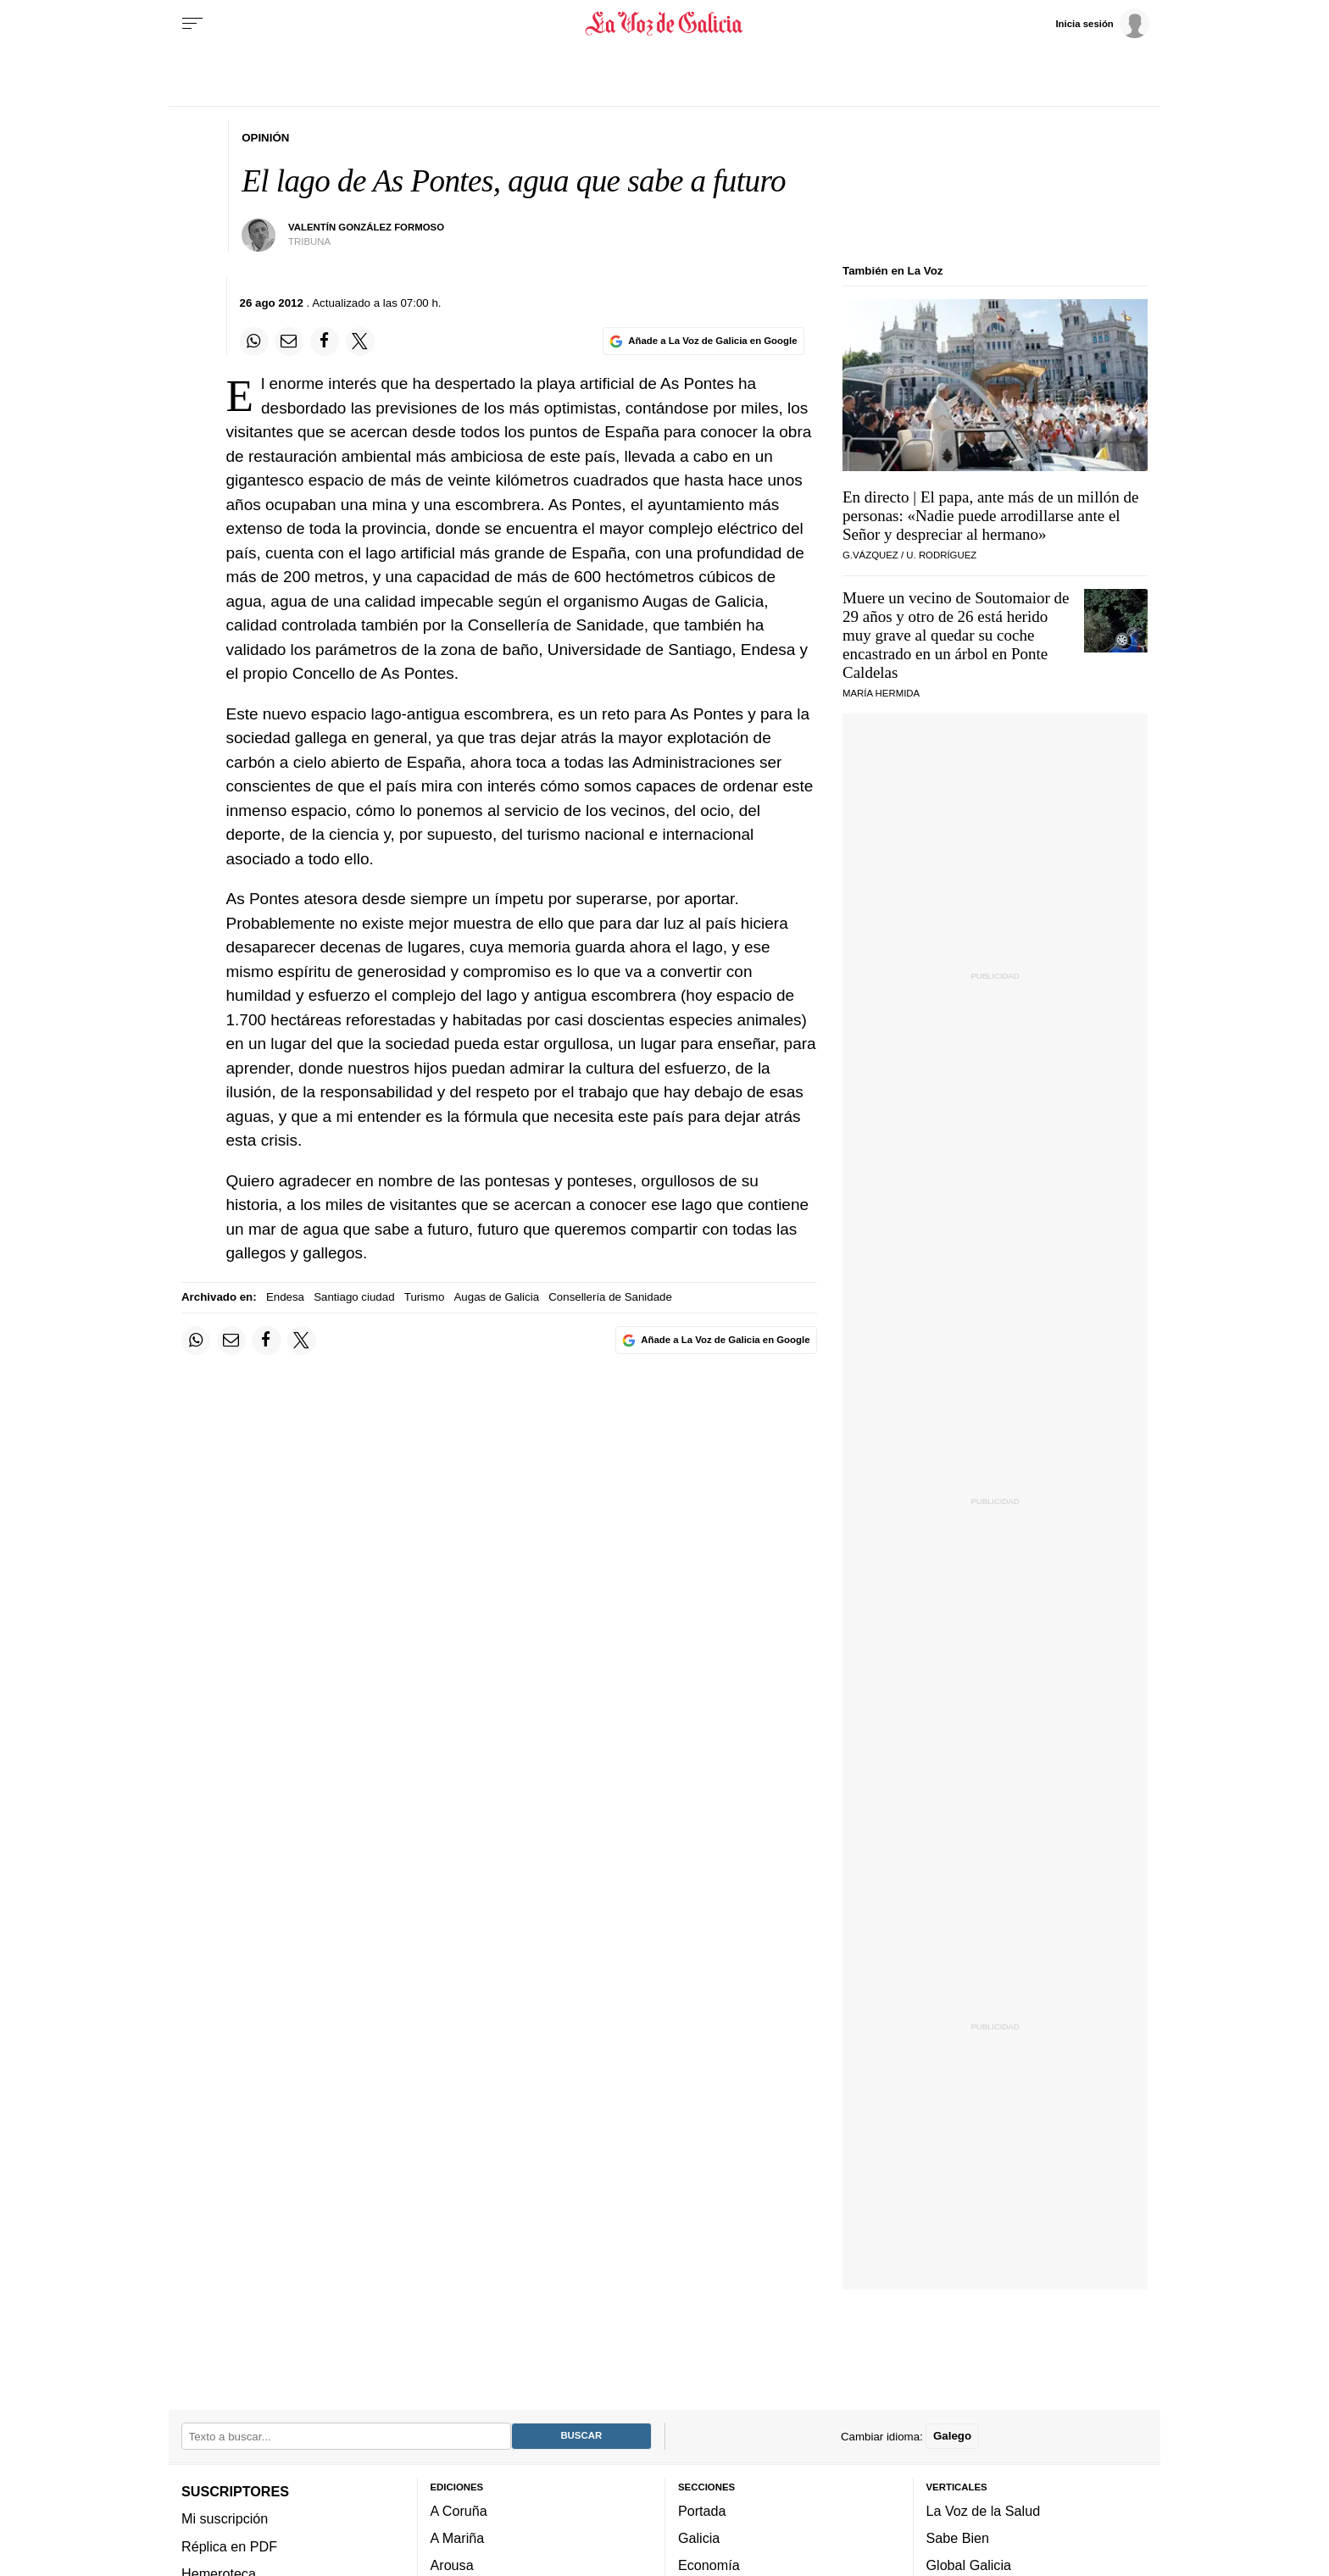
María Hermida (881, 693)
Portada (702, 2510)
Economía (709, 2565)
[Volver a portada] (665, 24)
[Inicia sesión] (1102, 23)
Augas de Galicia (497, 1297)
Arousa (452, 2565)
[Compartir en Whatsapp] (254, 341)
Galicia (699, 2537)
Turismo (424, 1297)
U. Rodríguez (941, 555)
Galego (952, 2435)
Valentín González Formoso (366, 227)
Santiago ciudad (354, 1297)
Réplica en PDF (229, 2545)
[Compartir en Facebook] (324, 341)
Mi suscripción (224, 2518)
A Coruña (459, 2510)
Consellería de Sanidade (610, 1297)
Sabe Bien (958, 2537)
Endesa (285, 1297)
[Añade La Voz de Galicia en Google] (703, 341)
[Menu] (192, 24)
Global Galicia (968, 2565)
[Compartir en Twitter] (360, 341)
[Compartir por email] (289, 341)
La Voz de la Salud (983, 2510)
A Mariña (458, 2537)
